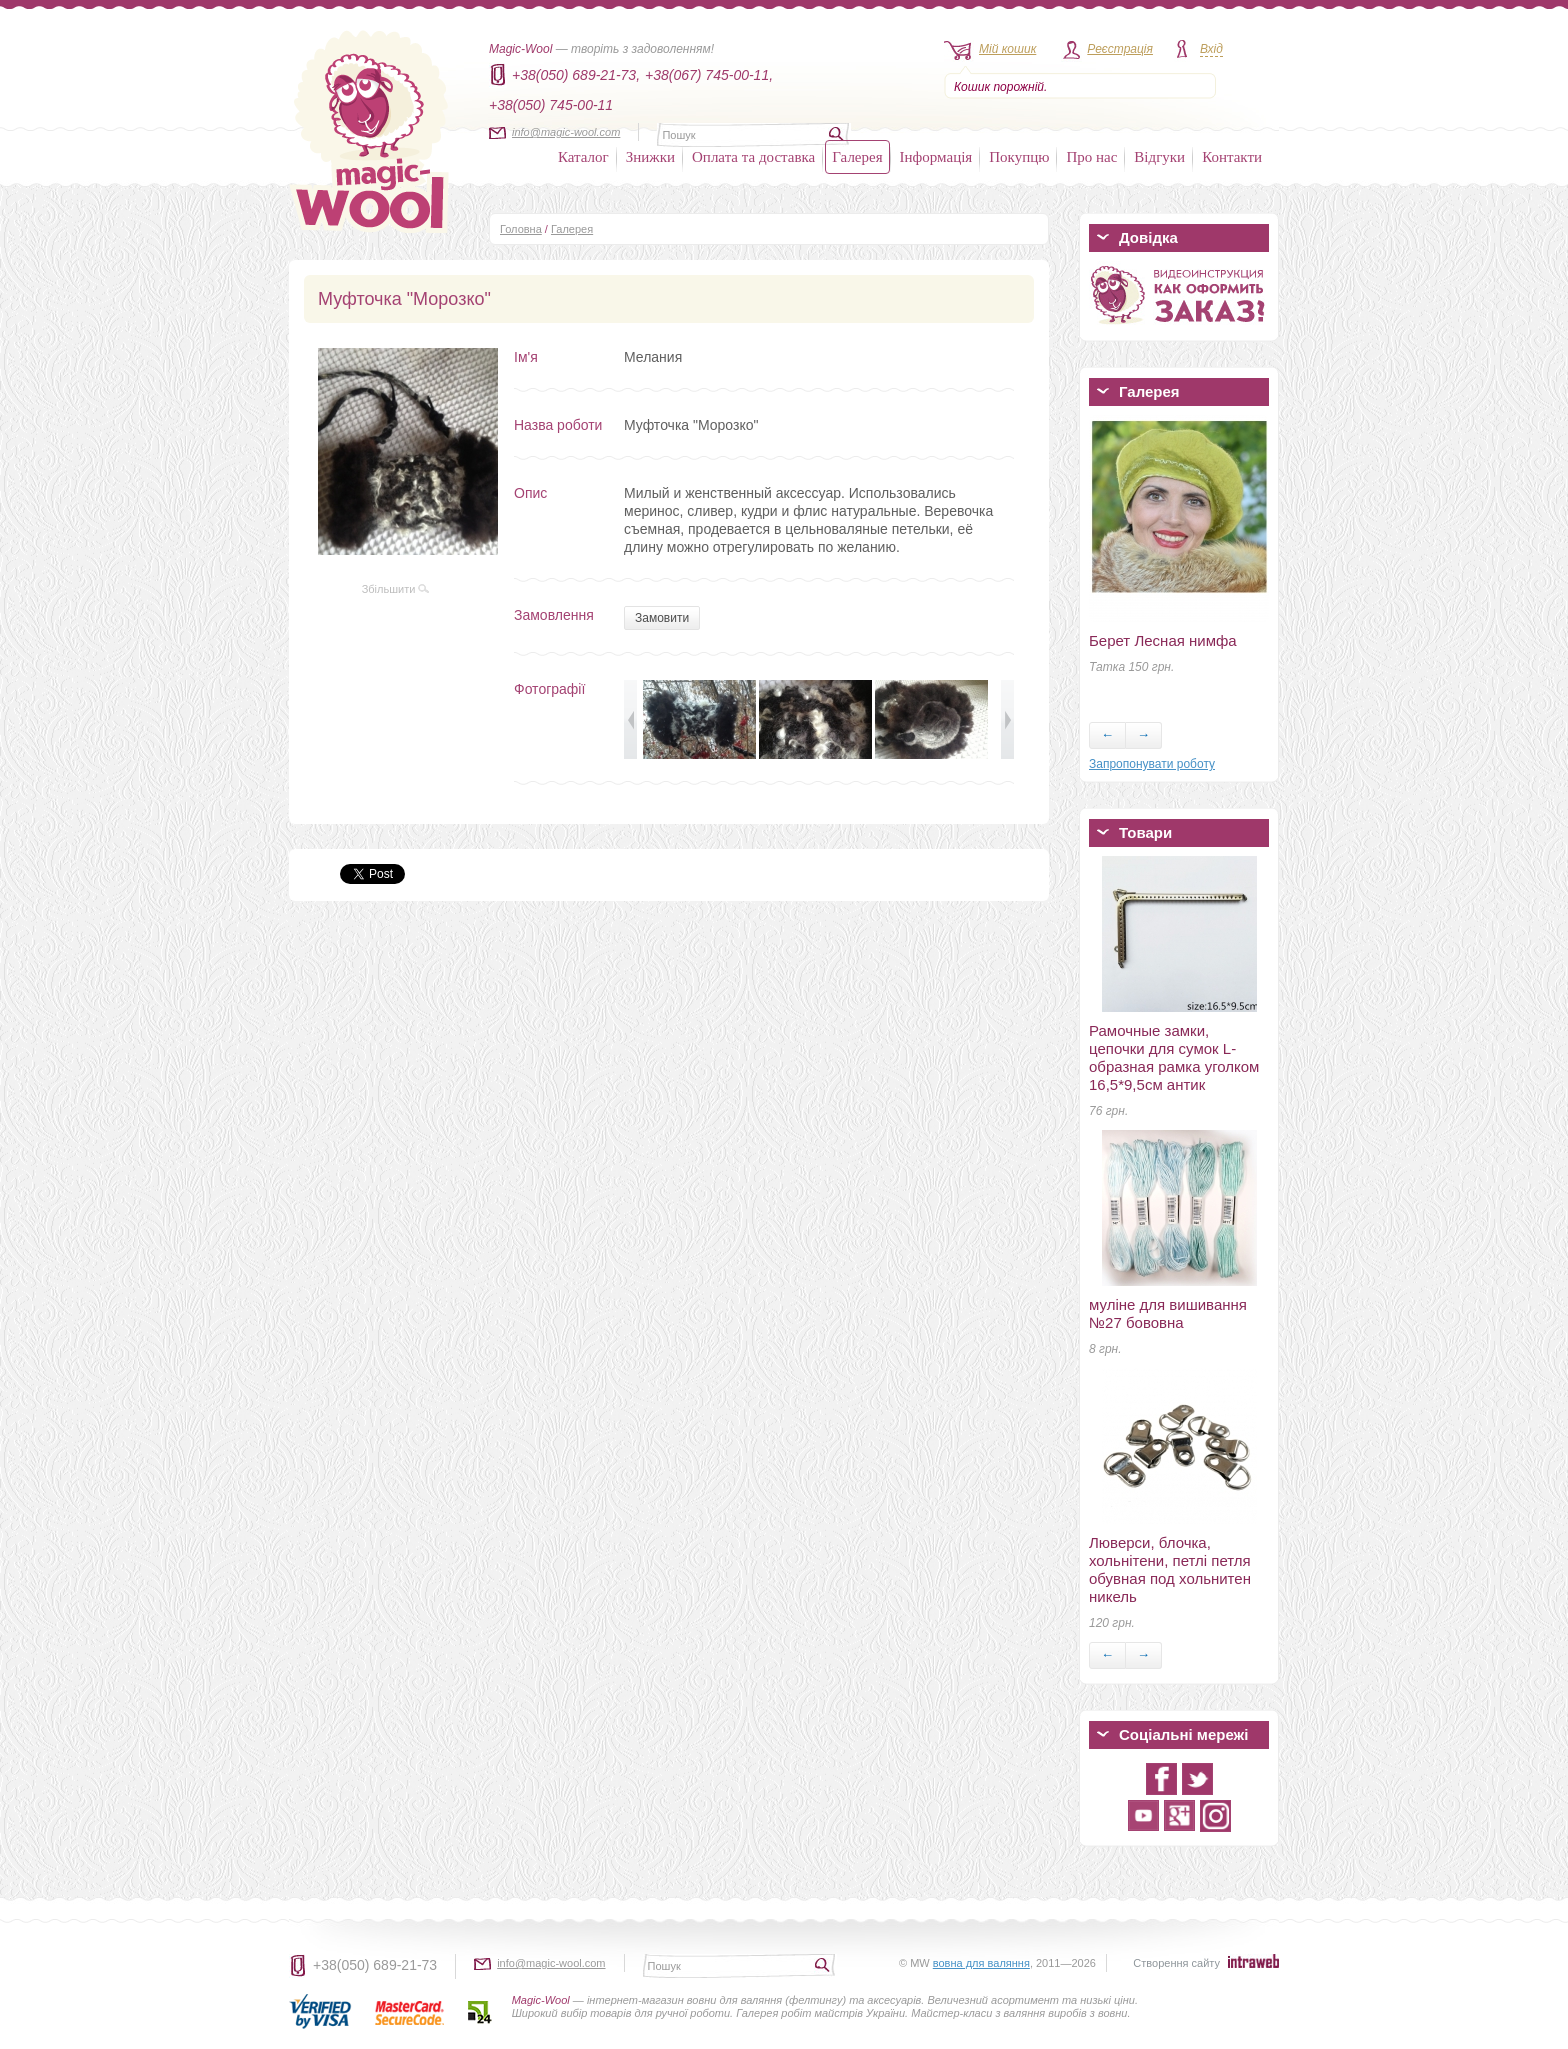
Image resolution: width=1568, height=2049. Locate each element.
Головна (521, 229)
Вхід (1211, 49)
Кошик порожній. (1000, 87)
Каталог (583, 157)
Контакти (1232, 157)
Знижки (650, 157)
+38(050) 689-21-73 (375, 1965)
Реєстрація (1120, 49)
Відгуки (1159, 157)
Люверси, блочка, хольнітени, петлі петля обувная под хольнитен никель (1170, 1569)
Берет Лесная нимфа (1163, 640)
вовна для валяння (981, 1963)
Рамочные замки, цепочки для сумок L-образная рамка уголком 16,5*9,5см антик (1174, 1057)
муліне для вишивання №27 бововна (1168, 1313)
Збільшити (396, 589)
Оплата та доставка (753, 157)
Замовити (662, 618)
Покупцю (1019, 157)
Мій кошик (1007, 49)
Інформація (936, 157)
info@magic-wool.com (566, 132)
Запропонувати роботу (1152, 764)
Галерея (857, 157)
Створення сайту (1176, 1963)
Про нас (1091, 157)
